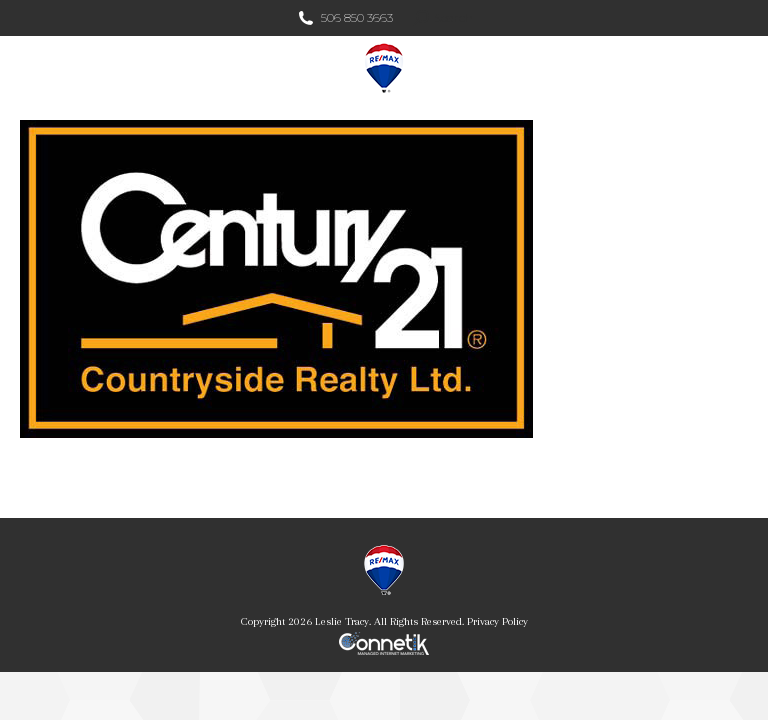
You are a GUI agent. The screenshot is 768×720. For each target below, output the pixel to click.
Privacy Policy (497, 621)
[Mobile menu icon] (736, 68)
